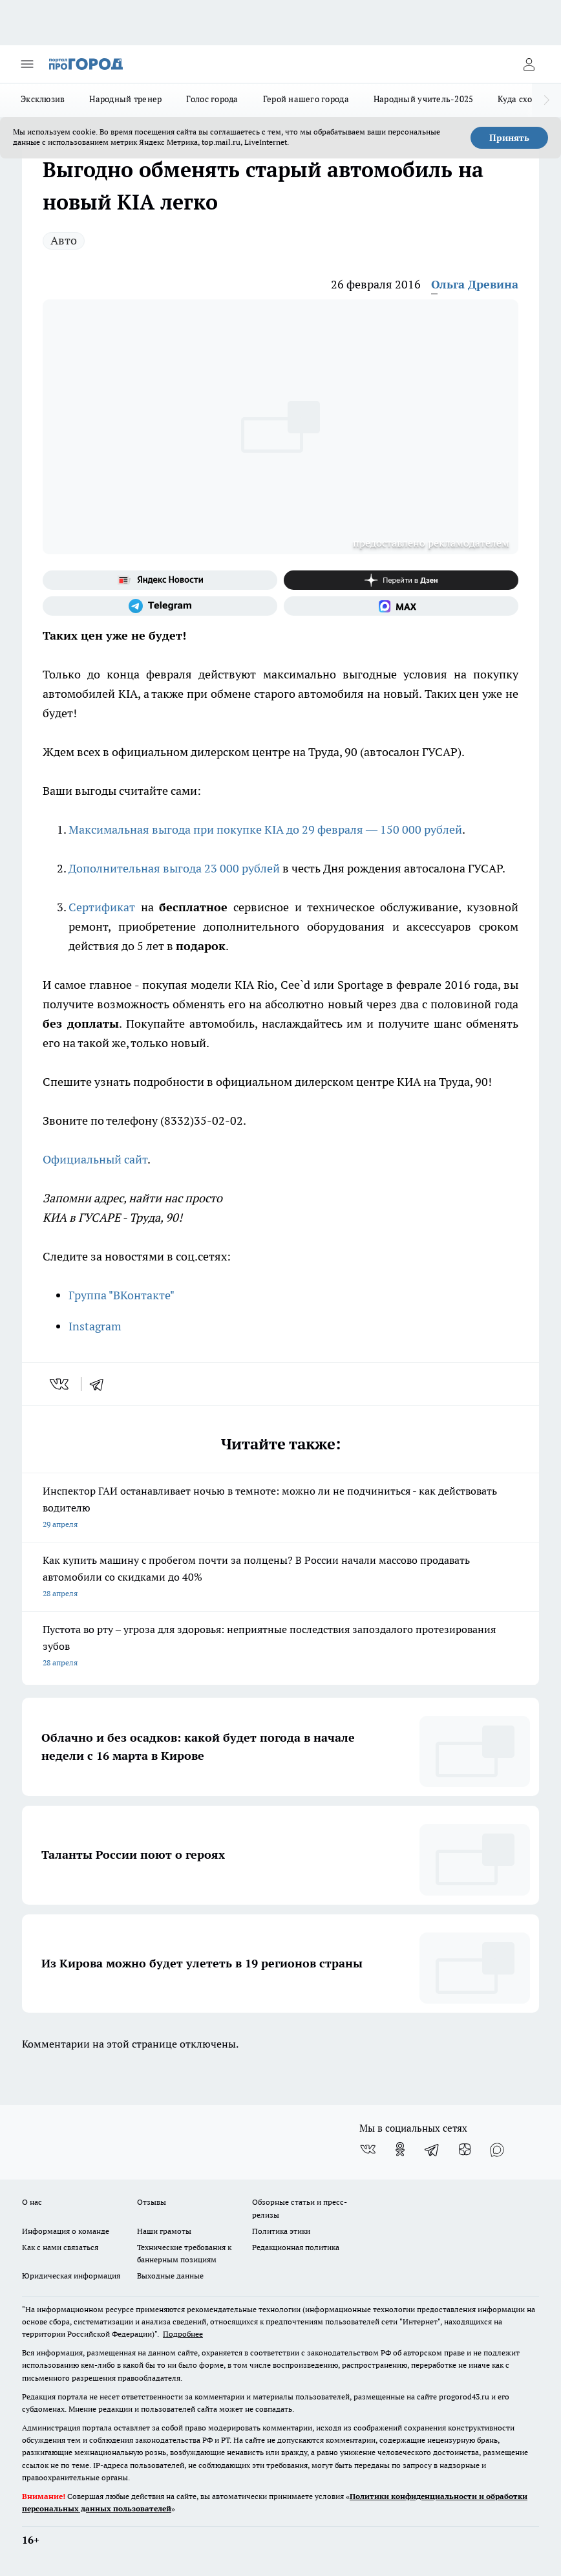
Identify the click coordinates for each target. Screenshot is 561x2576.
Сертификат (102, 907)
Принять (509, 138)
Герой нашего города (306, 99)
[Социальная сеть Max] (401, 606)
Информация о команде (65, 2231)
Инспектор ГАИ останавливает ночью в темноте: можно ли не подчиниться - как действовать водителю (280, 1508)
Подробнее (183, 2334)
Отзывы (151, 2202)
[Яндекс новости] (160, 580)
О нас (32, 2202)
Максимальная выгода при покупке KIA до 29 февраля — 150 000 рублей (265, 829)
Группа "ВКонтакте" (122, 1295)
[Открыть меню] (27, 64)
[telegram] (101, 1384)
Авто (63, 240)
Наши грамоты (164, 2231)
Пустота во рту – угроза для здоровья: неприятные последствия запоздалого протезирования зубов (280, 1647)
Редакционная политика (295, 2247)
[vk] (60, 1384)
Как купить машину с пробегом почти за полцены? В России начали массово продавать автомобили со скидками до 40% (280, 1577)
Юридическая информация (71, 2275)
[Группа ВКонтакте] (368, 2149)
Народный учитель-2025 (424, 99)
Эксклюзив (43, 99)
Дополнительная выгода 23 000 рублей (174, 868)
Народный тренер (125, 99)
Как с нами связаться (60, 2247)
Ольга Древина (474, 284)
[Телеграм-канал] (160, 606)
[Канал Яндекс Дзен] (401, 580)
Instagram (95, 1326)
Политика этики (281, 2231)
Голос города (212, 99)
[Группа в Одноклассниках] (400, 2149)
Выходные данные (170, 2275)
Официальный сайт (95, 1159)
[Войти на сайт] (529, 64)
